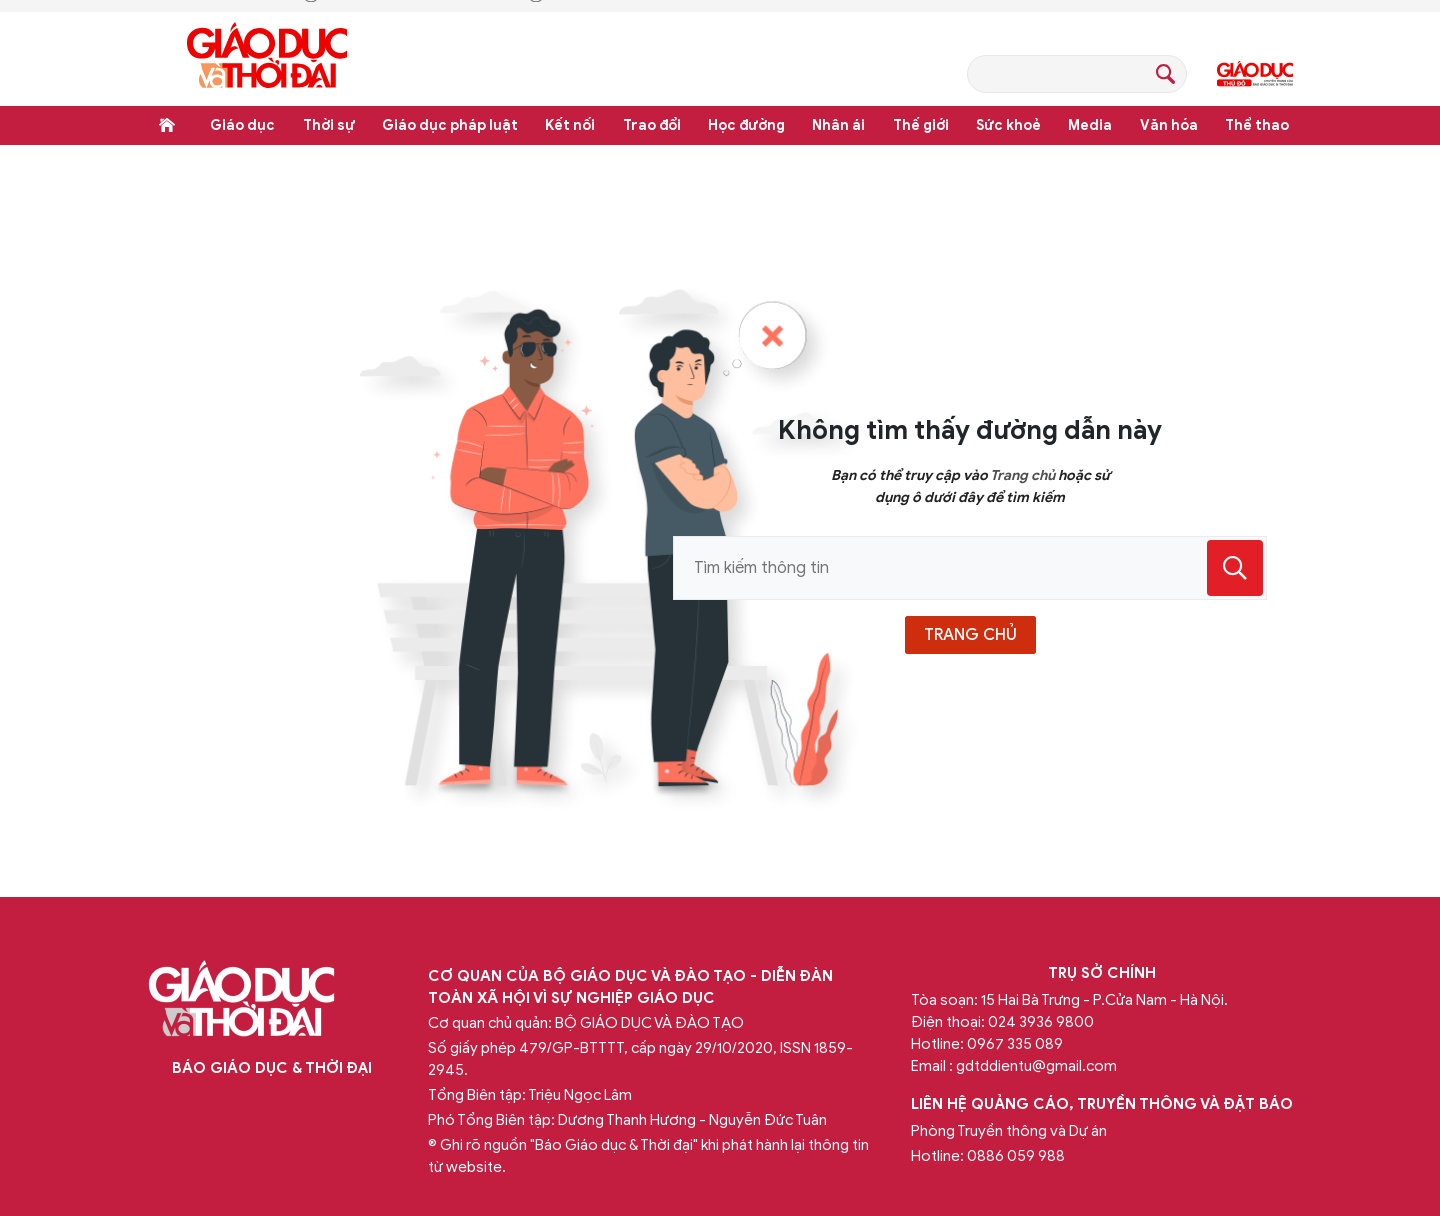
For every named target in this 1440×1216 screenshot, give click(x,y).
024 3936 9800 (1041, 1022)
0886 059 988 (1016, 1156)
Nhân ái (838, 125)
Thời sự (329, 125)
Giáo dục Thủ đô (1255, 74)
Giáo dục (242, 125)
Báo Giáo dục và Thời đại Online (267, 58)
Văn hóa (1169, 125)
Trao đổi (652, 125)
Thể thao (1257, 125)
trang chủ (970, 635)
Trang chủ (167, 125)
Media (1090, 125)
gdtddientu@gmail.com (1036, 1066)
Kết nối (570, 125)
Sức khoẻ (1008, 125)
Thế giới (921, 125)
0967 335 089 (1015, 1044)
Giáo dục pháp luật (450, 125)
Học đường (746, 125)
